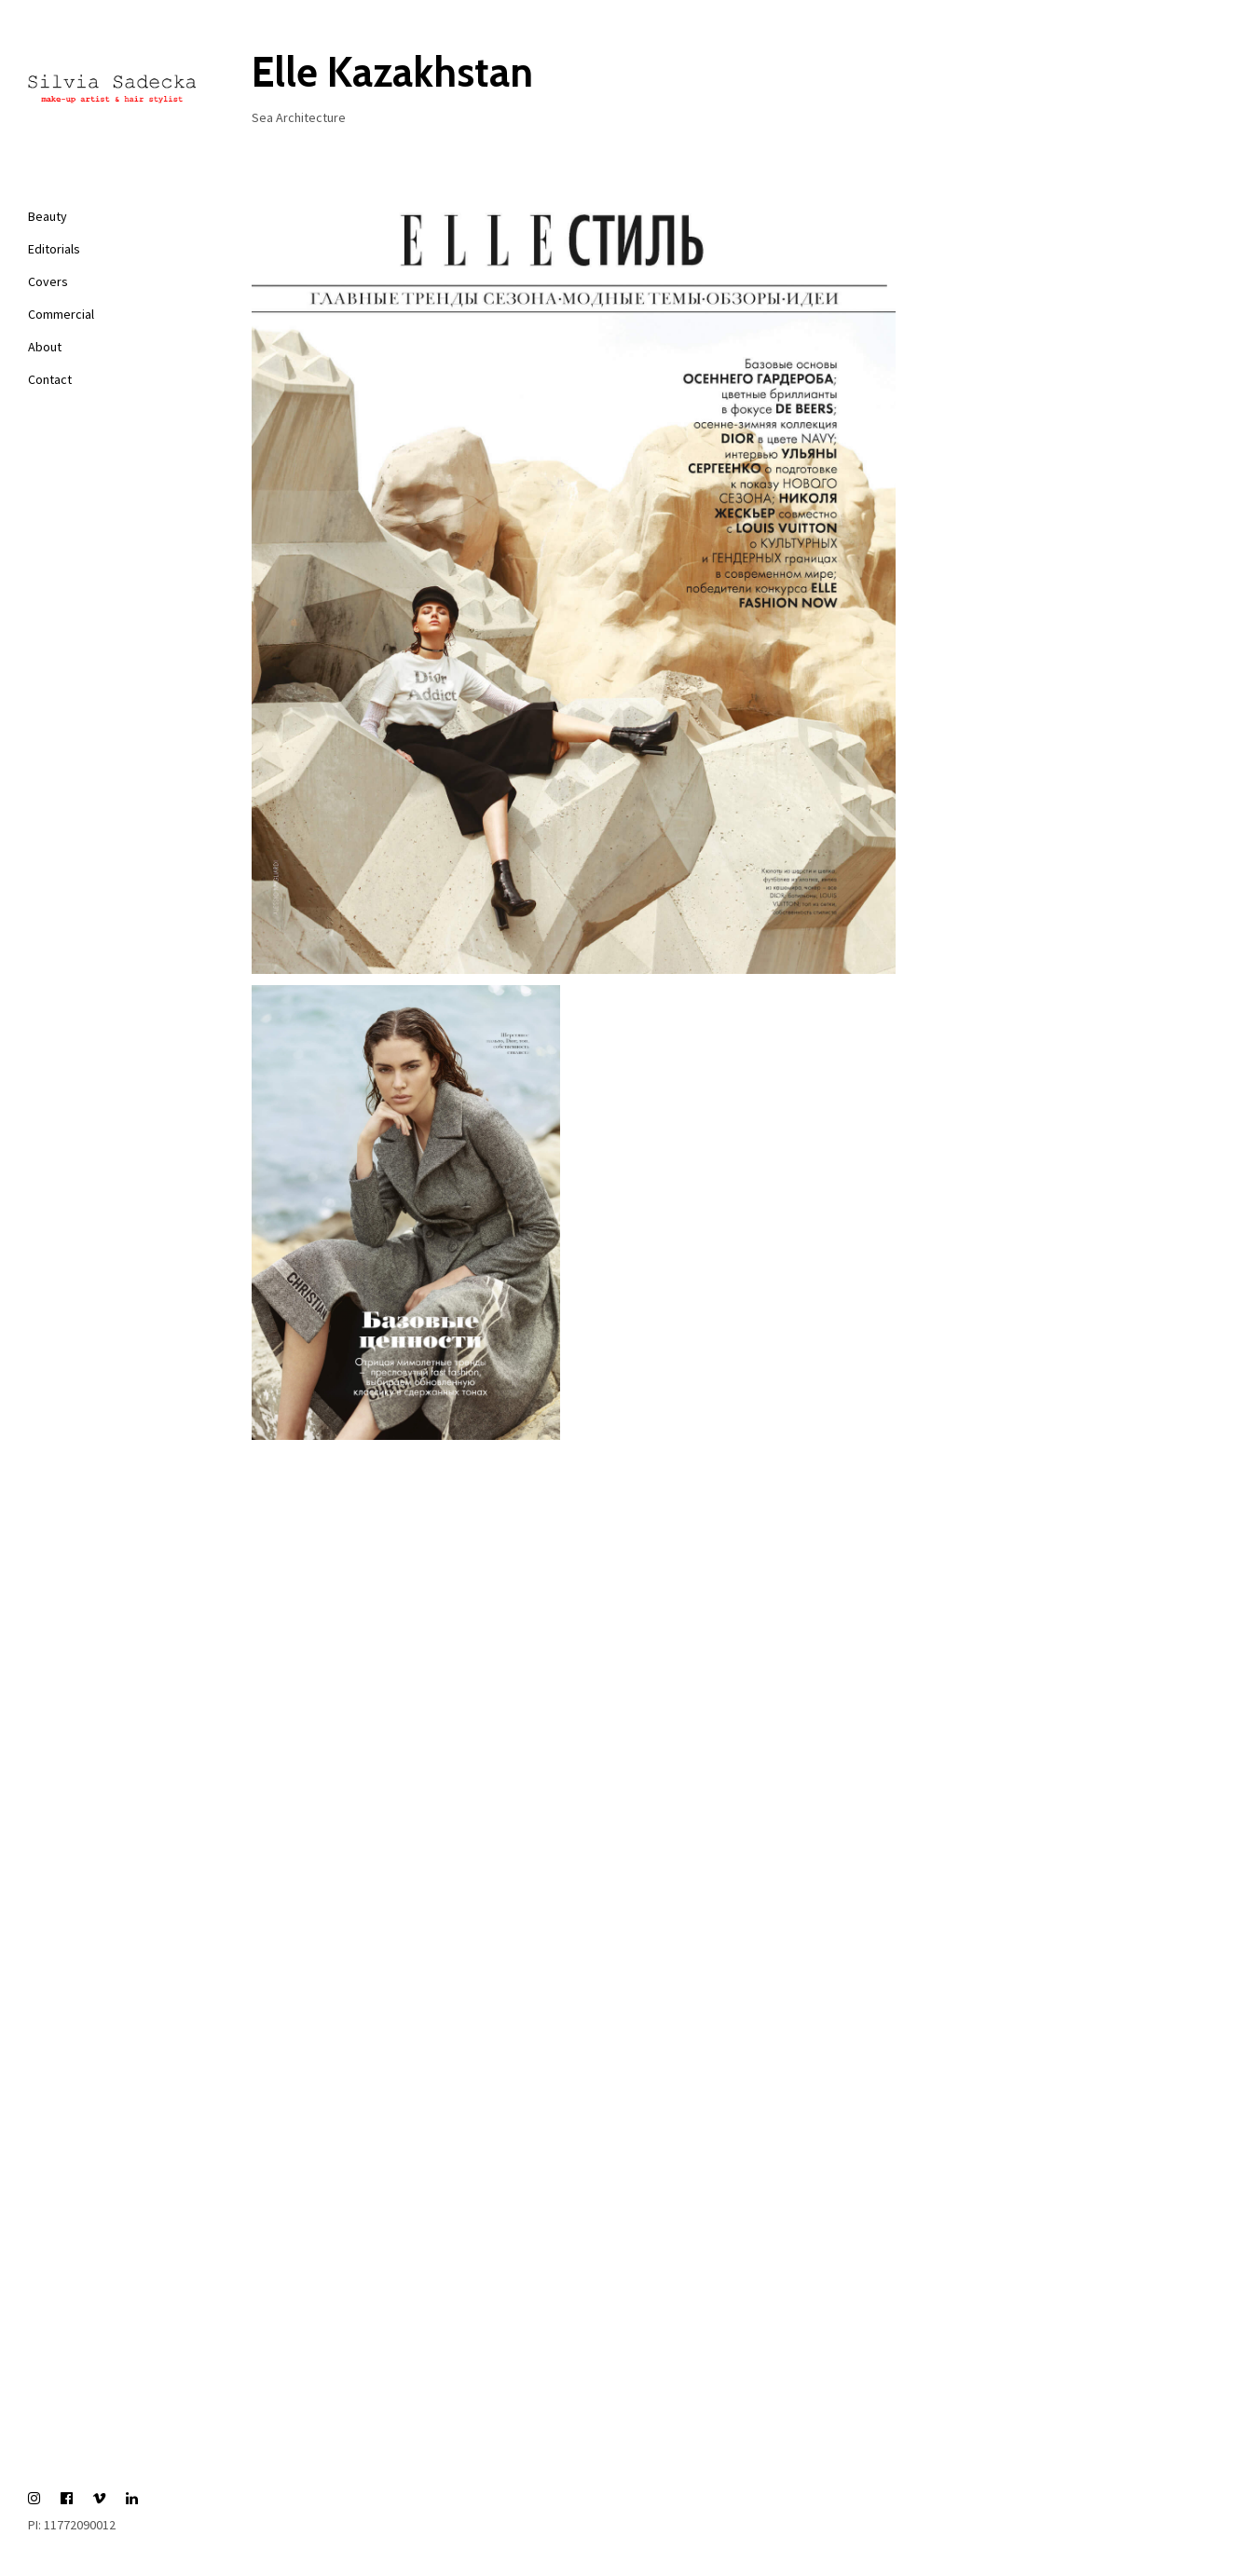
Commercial (61, 314)
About (45, 346)
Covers (48, 281)
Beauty (47, 216)
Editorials (54, 248)
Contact (50, 379)
